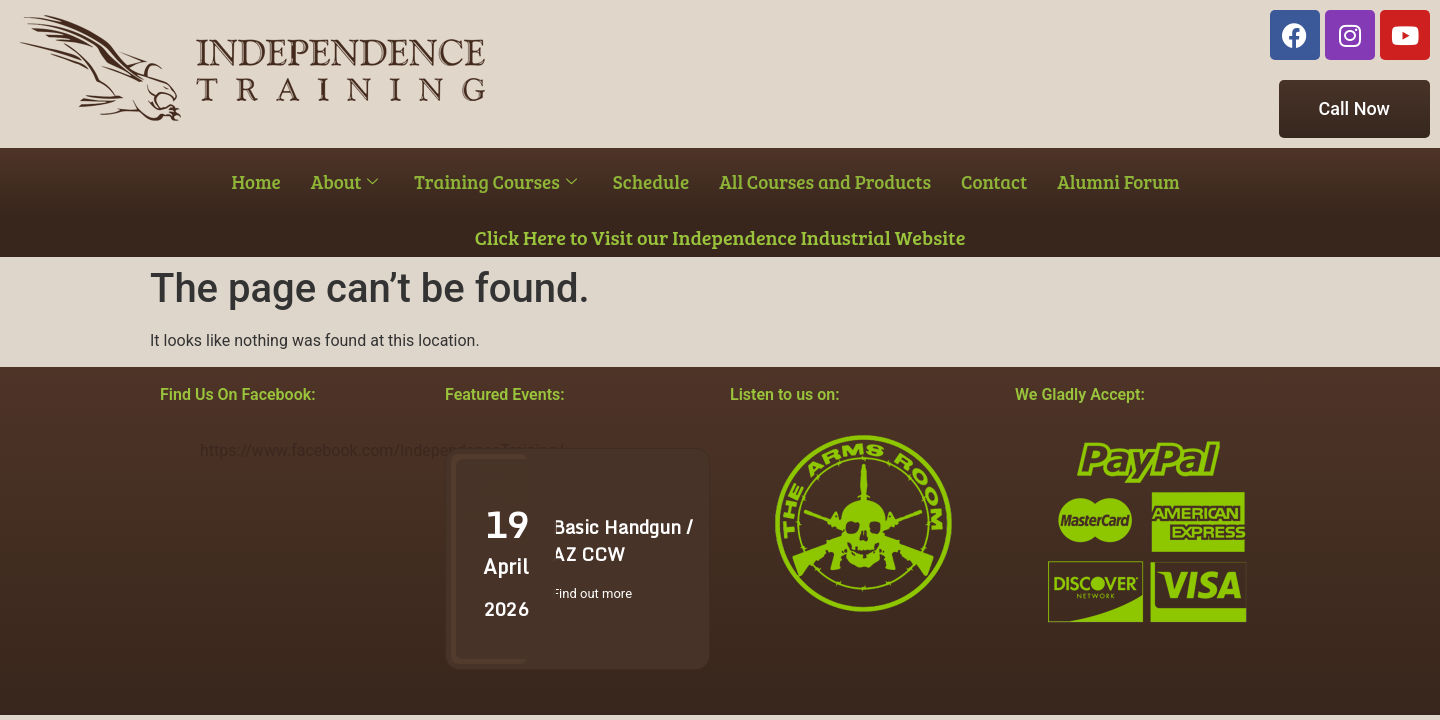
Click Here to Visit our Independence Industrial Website (720, 237)
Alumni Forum (1118, 181)
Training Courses (495, 181)
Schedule (651, 181)
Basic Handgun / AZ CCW (622, 540)
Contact (994, 181)
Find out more (592, 593)
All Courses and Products (825, 181)
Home (256, 181)
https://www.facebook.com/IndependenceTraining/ (382, 450)
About (345, 181)
